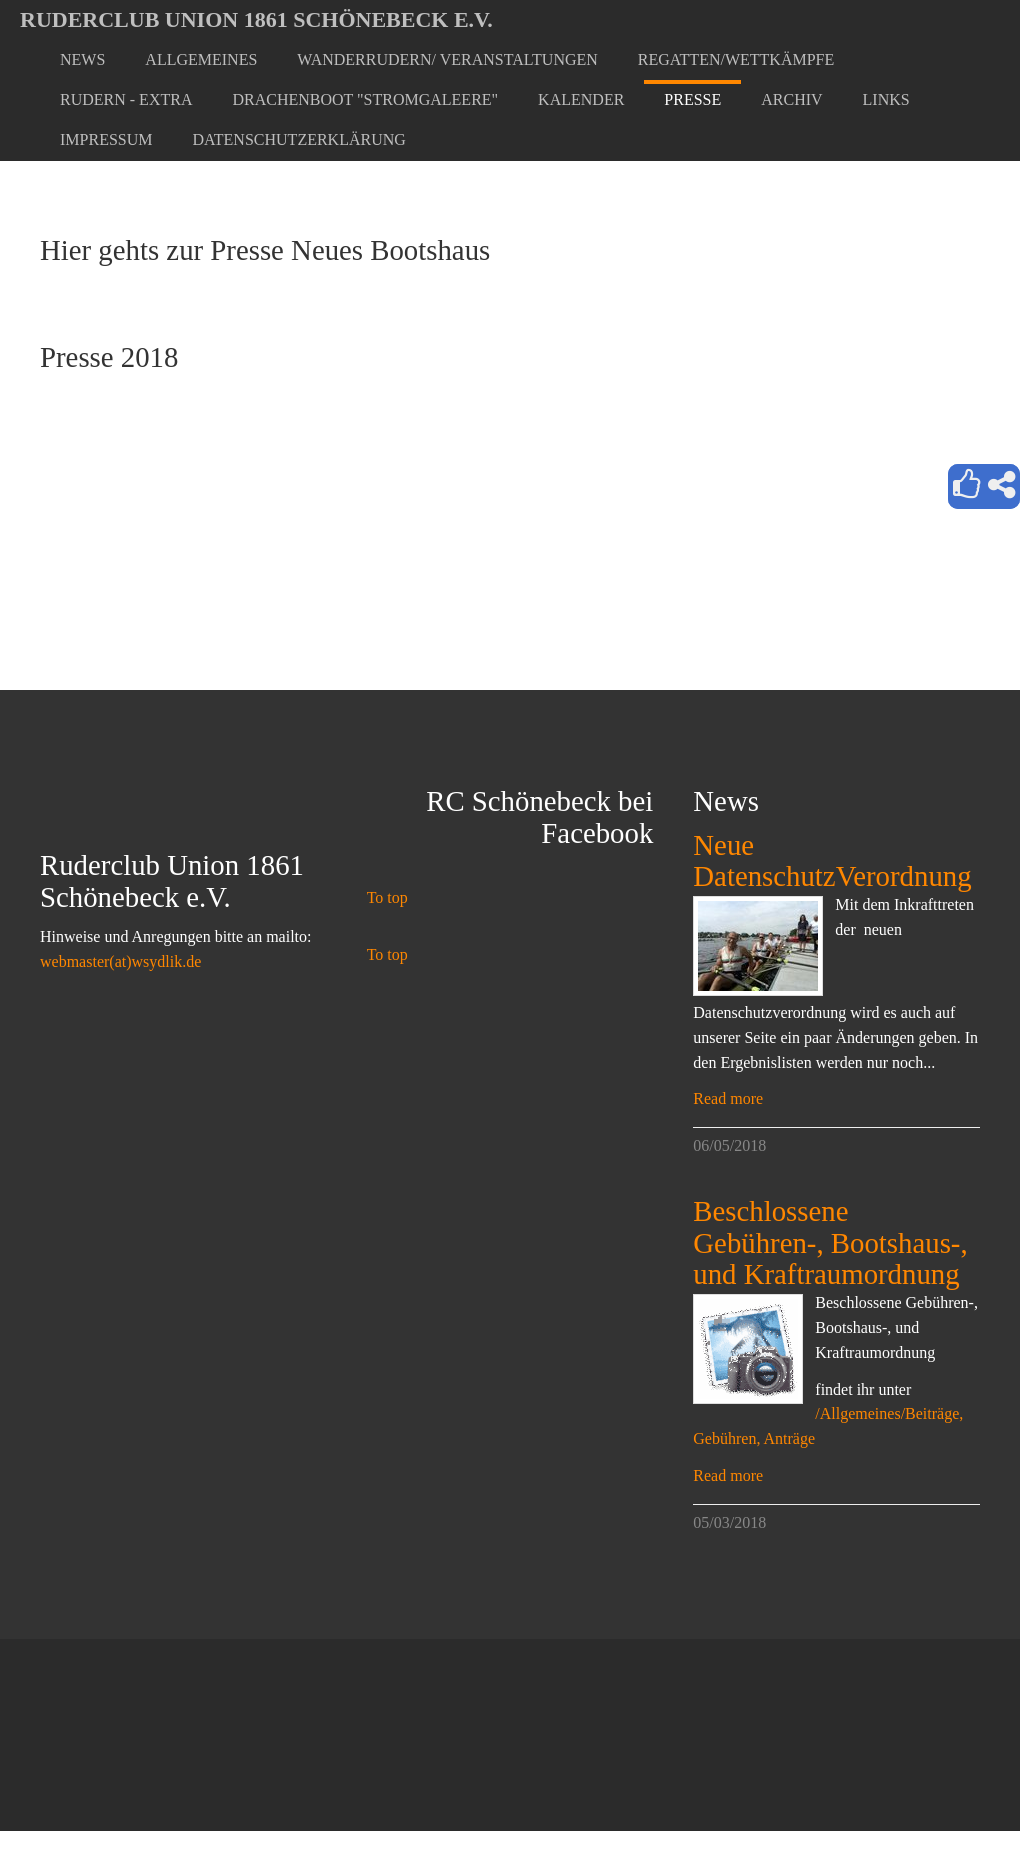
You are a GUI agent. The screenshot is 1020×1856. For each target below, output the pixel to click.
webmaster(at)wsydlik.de (120, 961)
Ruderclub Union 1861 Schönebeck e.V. (256, 19)
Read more (728, 1098)
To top (387, 897)
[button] (201, 60)
